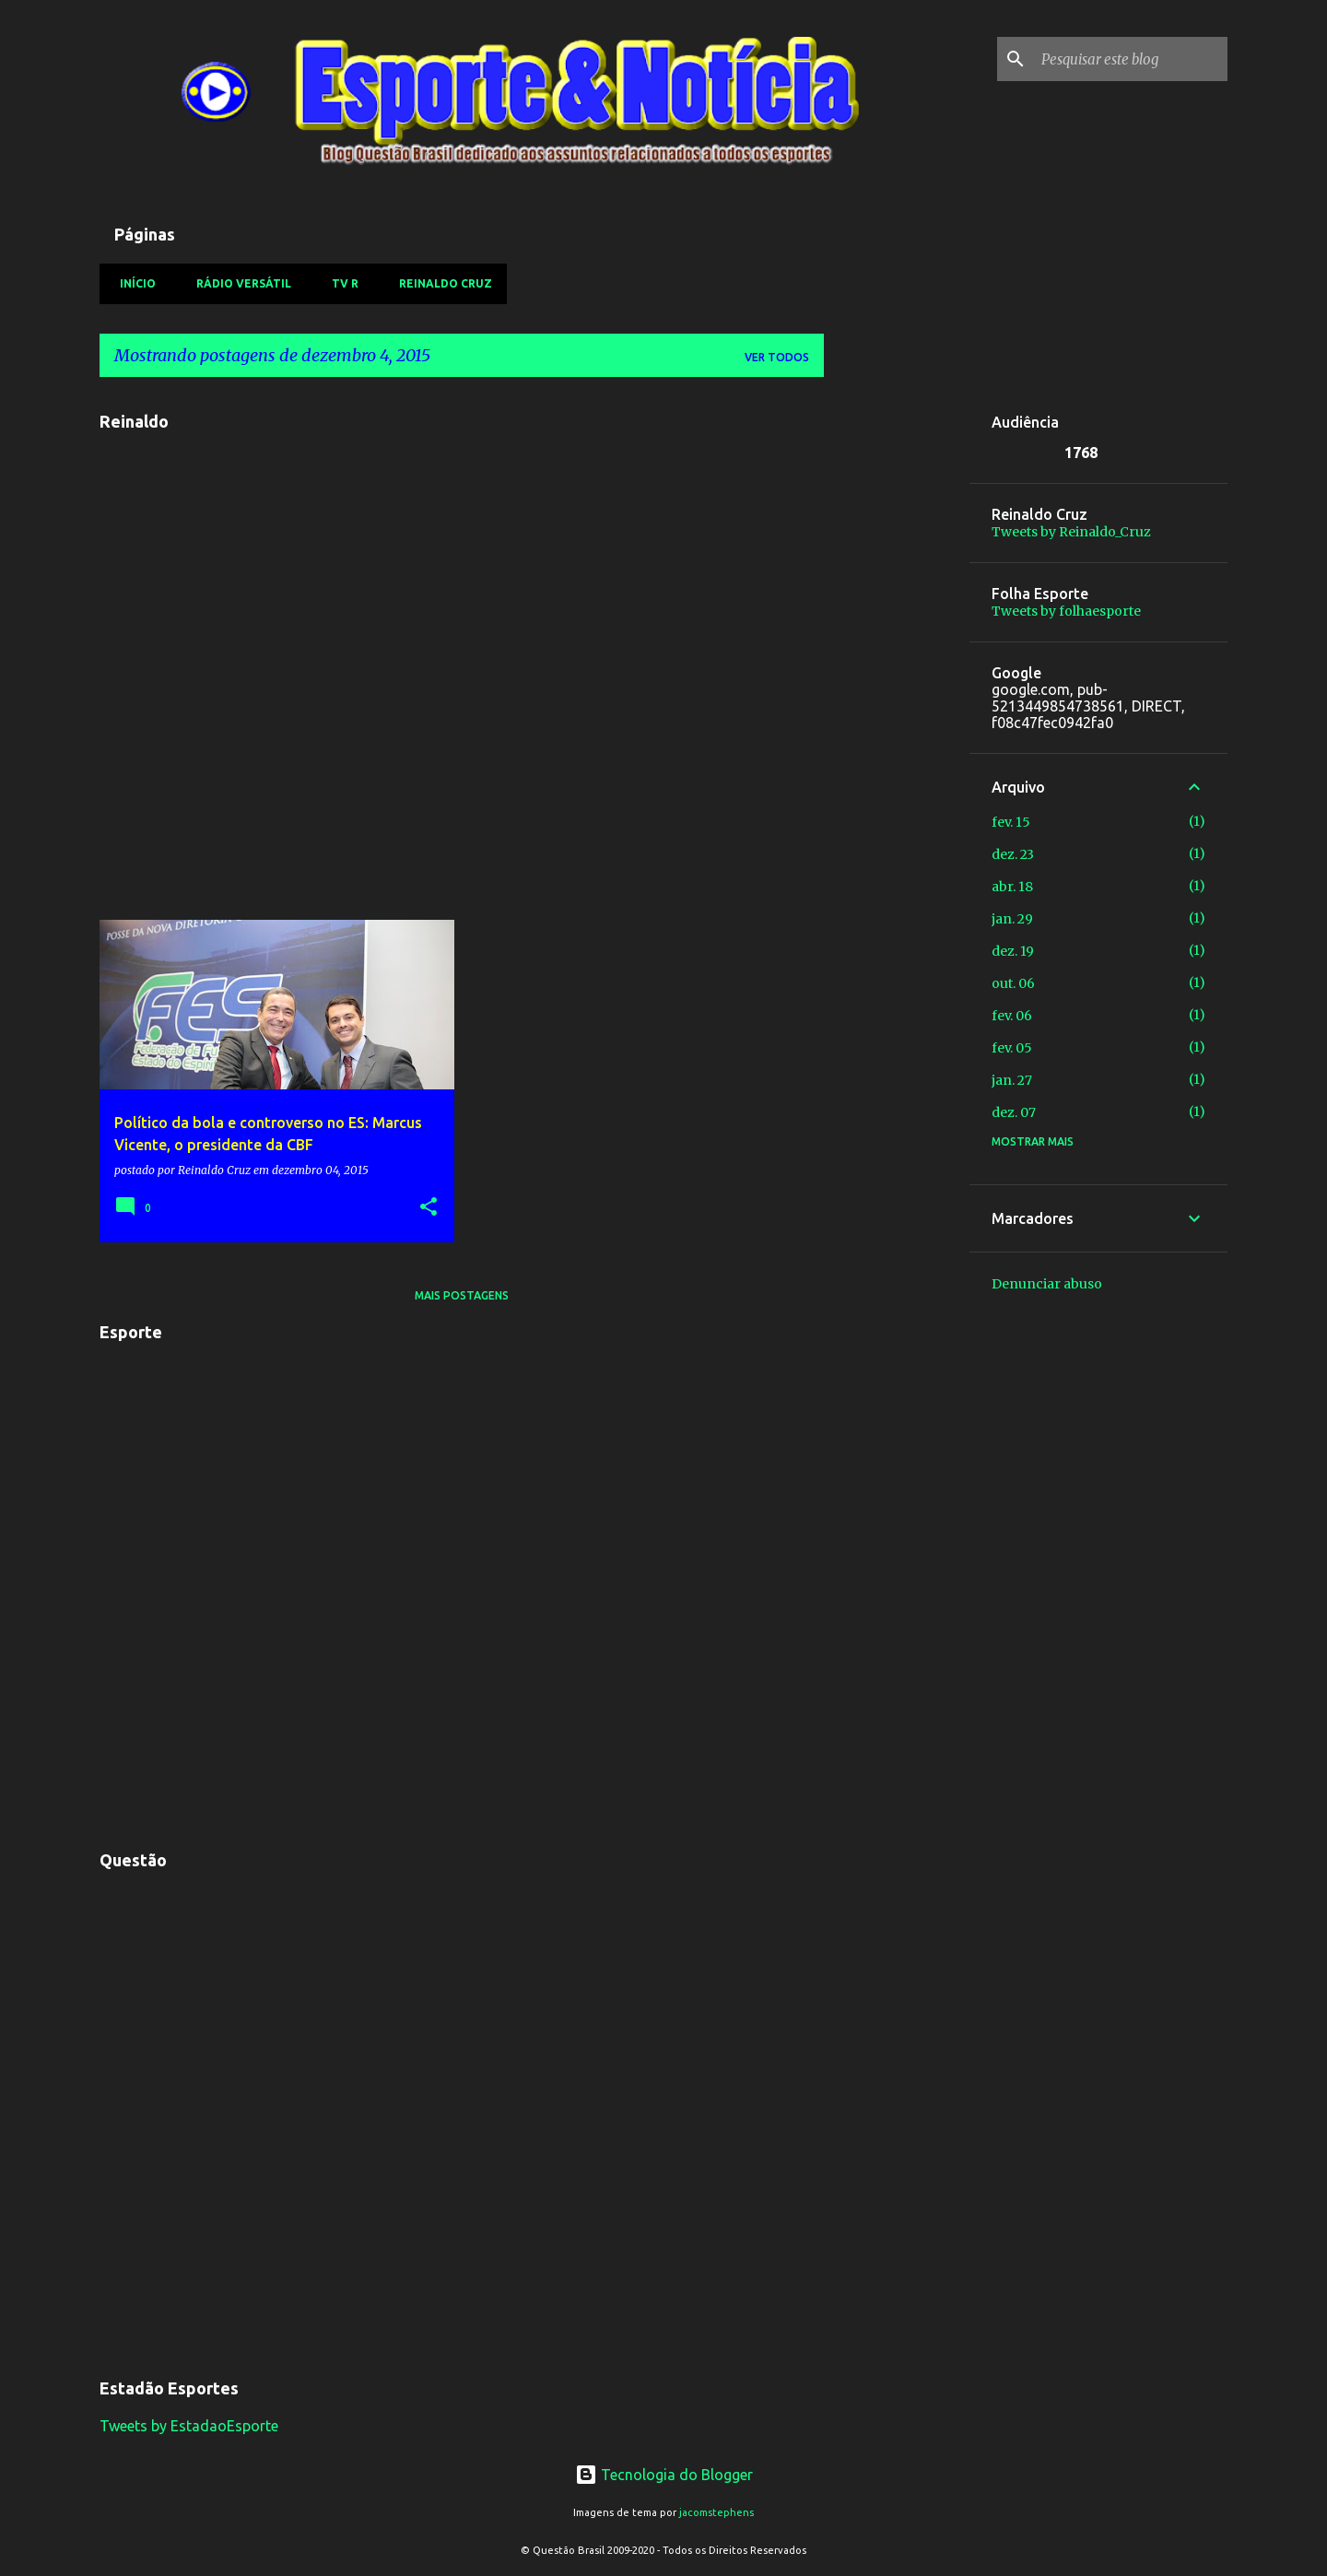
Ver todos (777, 357)
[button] (428, 1207)
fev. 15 (1011, 822)
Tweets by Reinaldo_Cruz (1071, 531)
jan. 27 (1012, 1080)
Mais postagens (462, 1295)
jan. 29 (1012, 919)
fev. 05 (1012, 1048)
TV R (339, 283)
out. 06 (1013, 983)
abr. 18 (1012, 886)
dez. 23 (1013, 854)
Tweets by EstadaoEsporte (189, 2425)
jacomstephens (716, 2512)
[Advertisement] (897, 668)
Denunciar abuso (1047, 1284)
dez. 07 (1014, 1112)
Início (132, 283)
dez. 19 (1013, 951)
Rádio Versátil (238, 283)
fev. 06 (1012, 1015)
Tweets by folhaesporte (1066, 611)
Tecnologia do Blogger (664, 2474)
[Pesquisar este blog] (1130, 59)
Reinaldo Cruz (440, 283)
